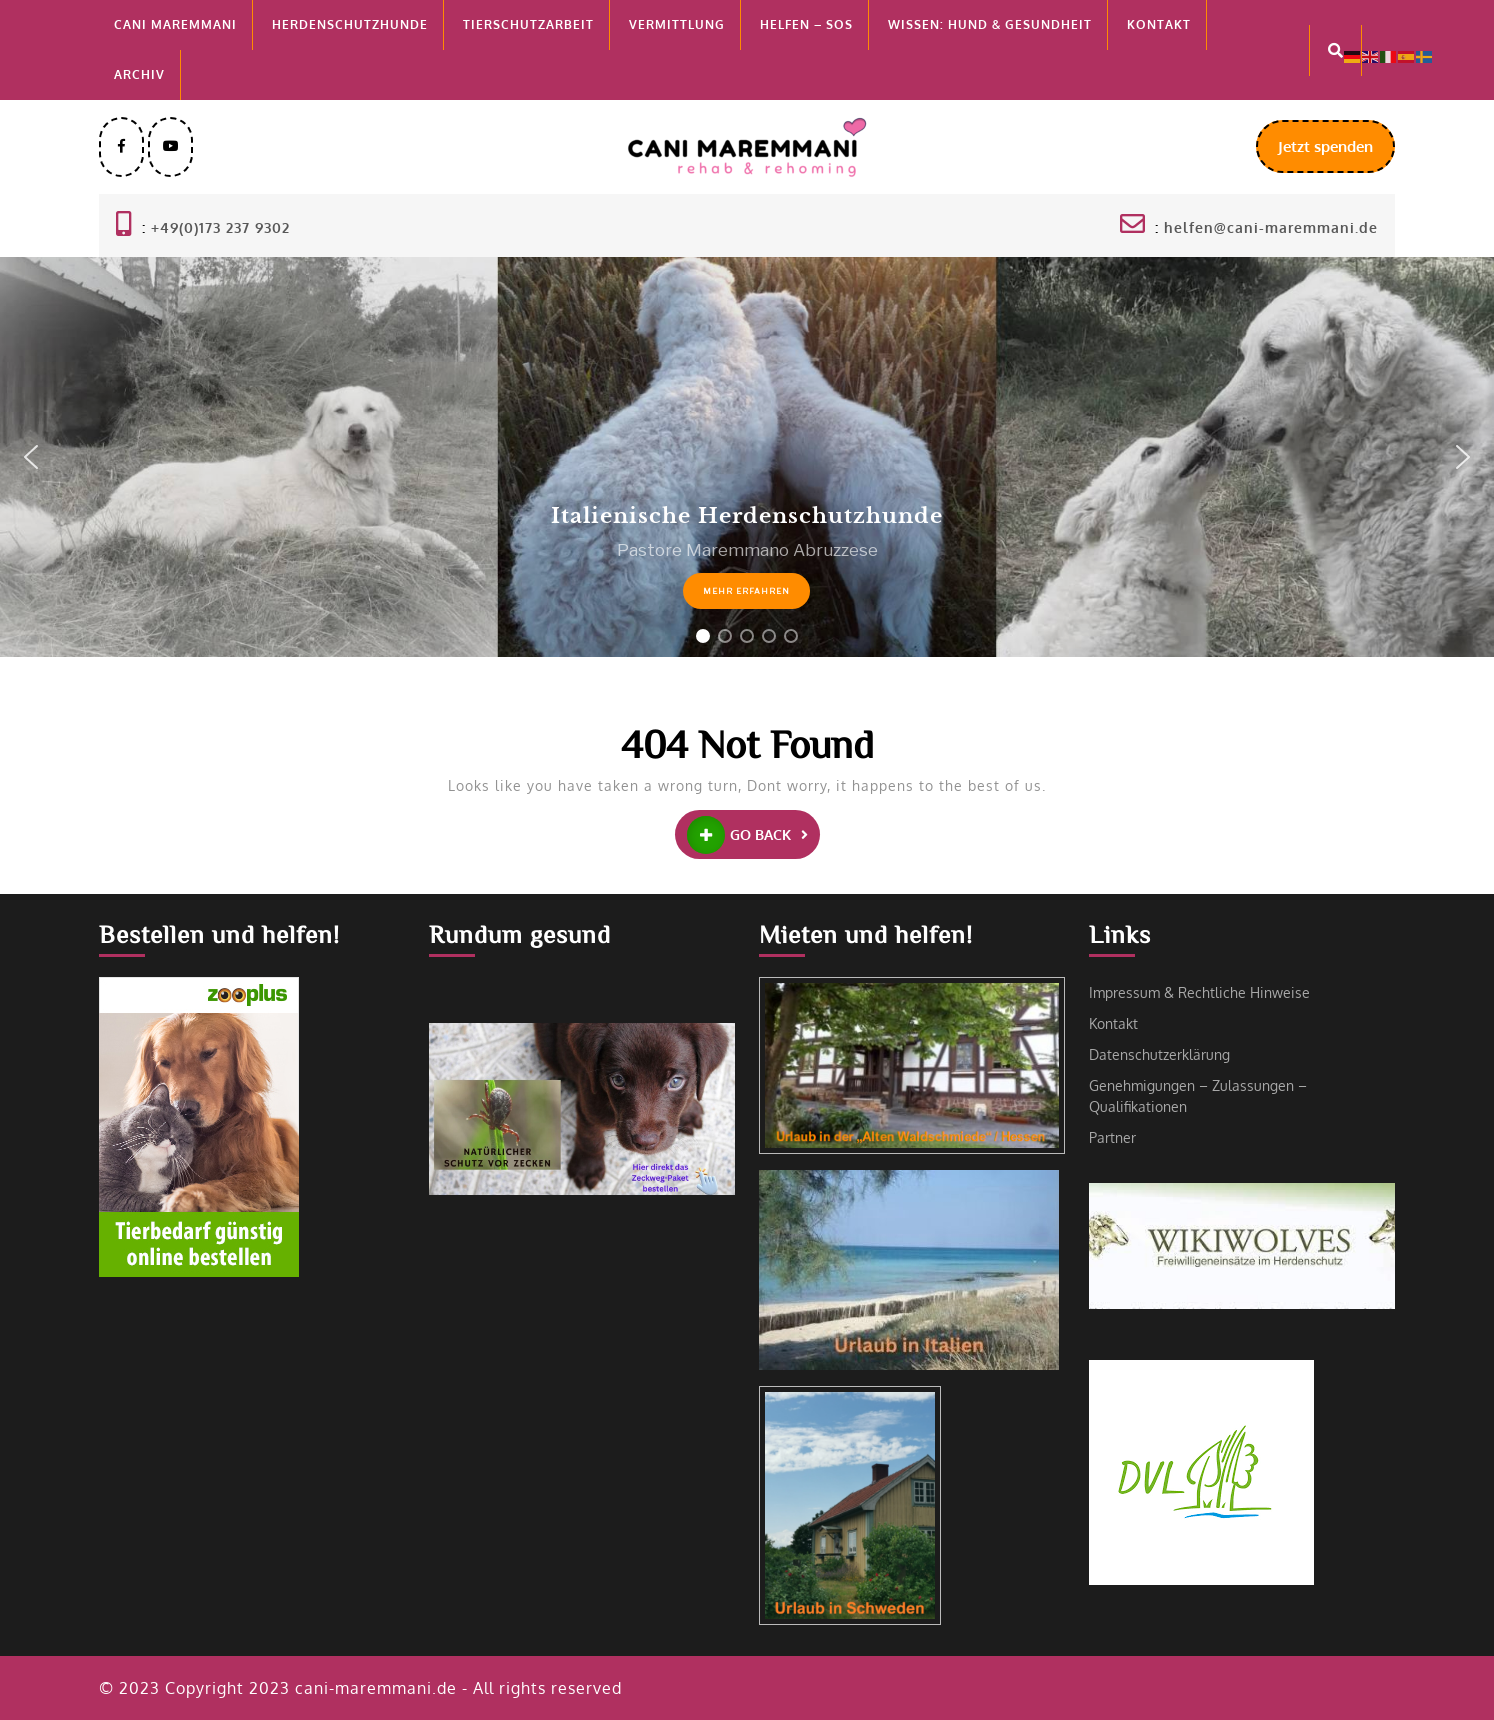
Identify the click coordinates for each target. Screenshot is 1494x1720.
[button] (31, 457)
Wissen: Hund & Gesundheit (990, 24)
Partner (1112, 1137)
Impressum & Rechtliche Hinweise (1199, 992)
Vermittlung (677, 24)
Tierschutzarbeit (528, 24)
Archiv (139, 74)
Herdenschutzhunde (350, 24)
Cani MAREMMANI (175, 24)
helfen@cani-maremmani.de (1271, 227)
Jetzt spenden (1336, 154)
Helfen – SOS (806, 24)
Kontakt (1159, 24)
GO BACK (753, 835)
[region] (747, 457)
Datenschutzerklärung (1159, 1054)
